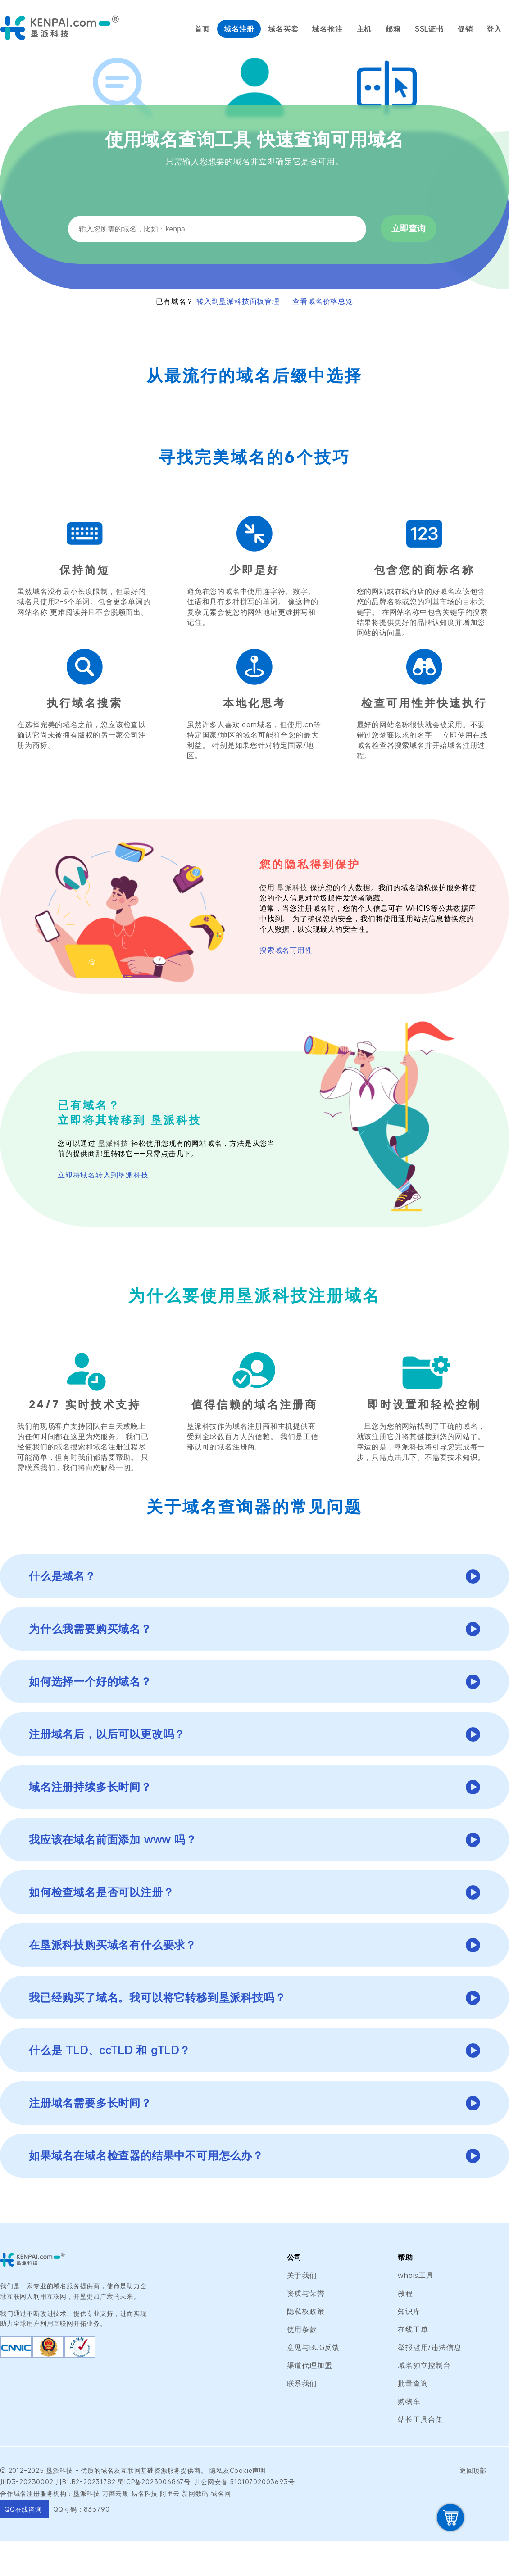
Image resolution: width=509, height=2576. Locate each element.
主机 (364, 29)
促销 (465, 29)
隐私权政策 (306, 2311)
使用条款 (302, 2329)
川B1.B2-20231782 (85, 2481)
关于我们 (302, 2275)
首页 (202, 29)
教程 (405, 2293)
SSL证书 (429, 29)
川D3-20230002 (27, 2481)
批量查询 (413, 2383)
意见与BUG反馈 (313, 2347)
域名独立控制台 (424, 2365)
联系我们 (302, 2383)
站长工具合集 (420, 2419)
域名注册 (239, 29)
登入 (494, 29)
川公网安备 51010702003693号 (245, 2481)
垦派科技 (292, 887)
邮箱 (393, 29)
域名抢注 (327, 29)
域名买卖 (283, 29)
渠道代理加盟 (309, 2365)
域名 (107, 2470)
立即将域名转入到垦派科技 (103, 1175)
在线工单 (413, 2329)
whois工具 (416, 2275)
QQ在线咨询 (24, 2509)
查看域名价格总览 (322, 301)
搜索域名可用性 (286, 950)
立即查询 (408, 228)
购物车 (409, 2401)
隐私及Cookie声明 (237, 2470)
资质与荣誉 (306, 2293)
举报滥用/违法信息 (429, 2347)
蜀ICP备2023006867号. (155, 2481)
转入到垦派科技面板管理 (238, 301)
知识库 (409, 2311)
